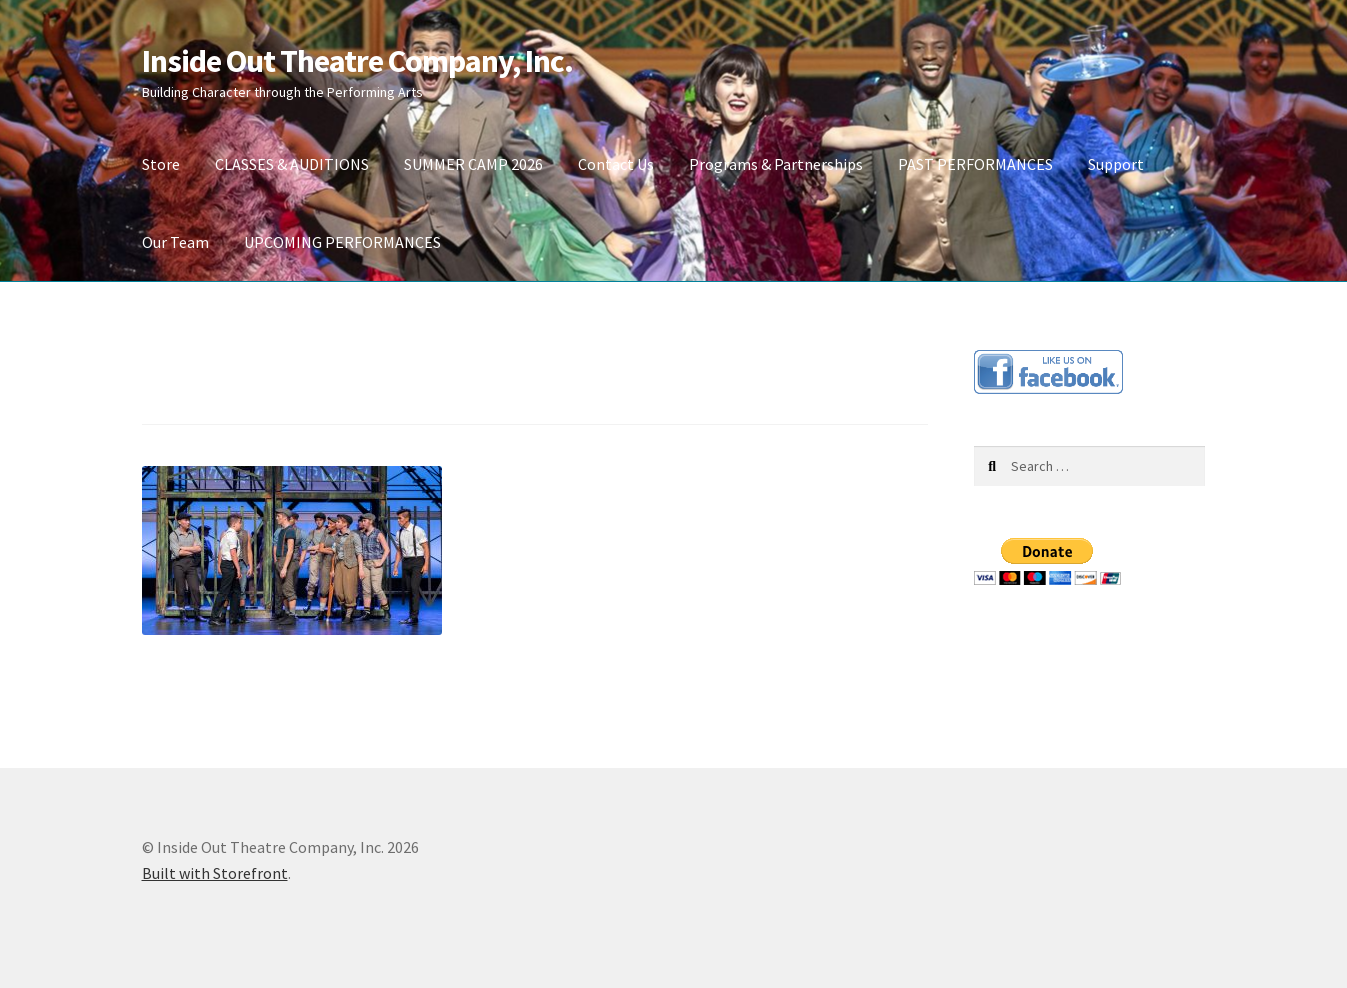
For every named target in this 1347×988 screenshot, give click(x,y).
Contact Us (616, 164)
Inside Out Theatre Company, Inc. (357, 61)
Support (1116, 164)
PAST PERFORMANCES (975, 164)
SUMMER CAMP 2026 (473, 164)
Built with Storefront (215, 873)
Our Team (175, 242)
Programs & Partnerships (776, 164)
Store (161, 164)
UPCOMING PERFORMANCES (342, 242)
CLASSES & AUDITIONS (292, 164)
